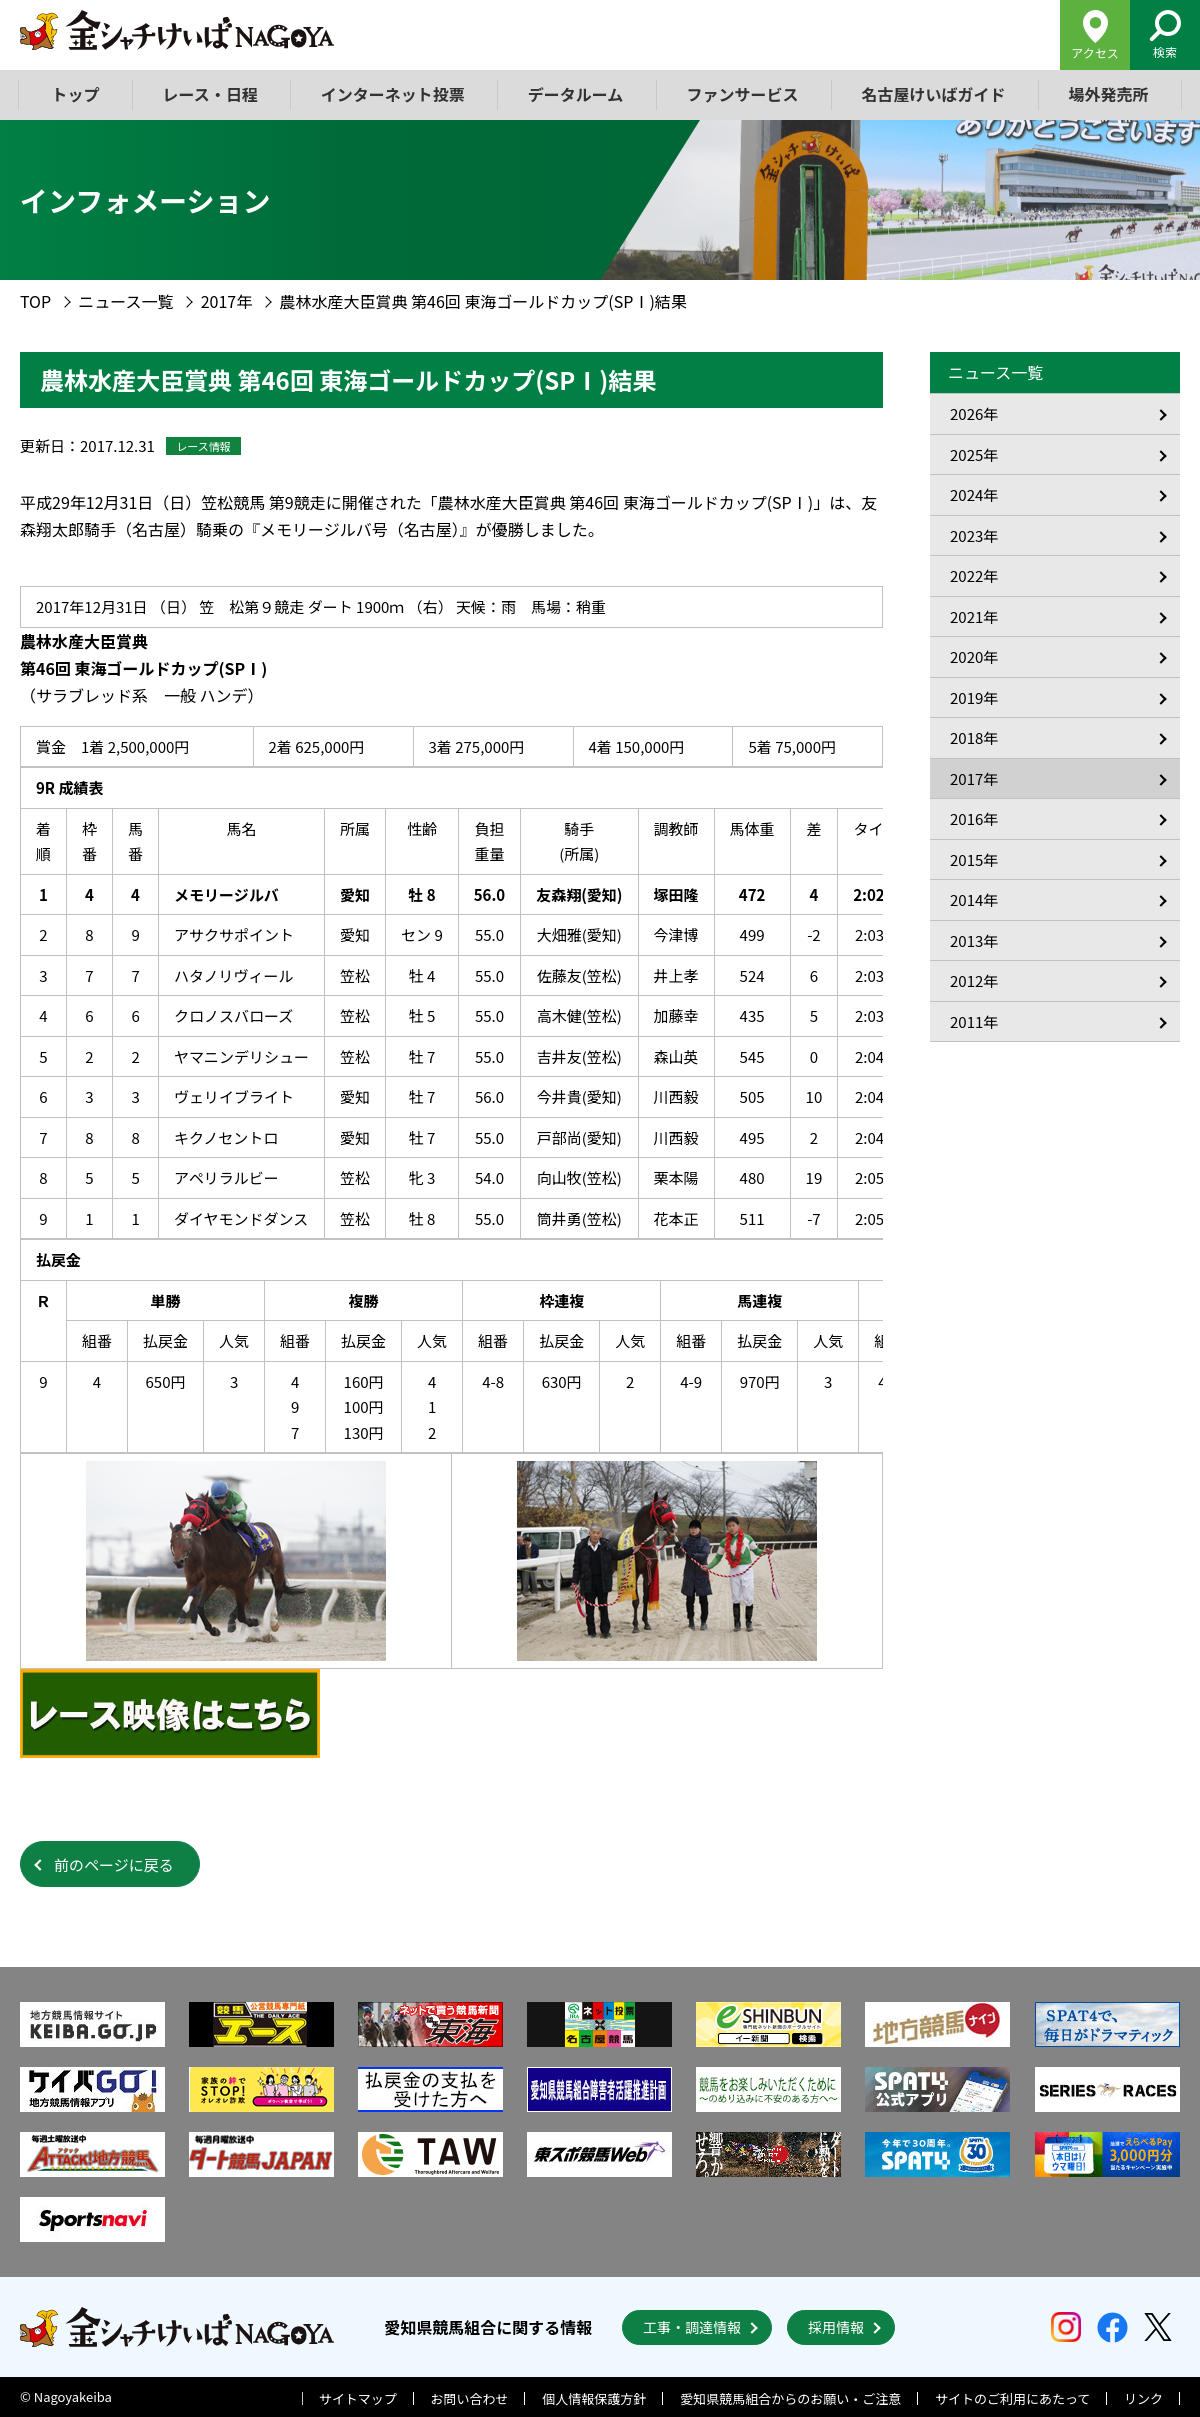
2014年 (974, 899)
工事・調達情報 (692, 2327)
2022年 (974, 575)
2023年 (974, 535)
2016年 (974, 818)
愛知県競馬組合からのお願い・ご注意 (790, 2398)
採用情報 (836, 2327)
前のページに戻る (114, 1864)
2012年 (974, 980)
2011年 (974, 1021)
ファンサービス (742, 94)
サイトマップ (358, 2398)
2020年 (974, 656)
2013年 (974, 940)
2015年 (974, 859)
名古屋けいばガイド (933, 94)
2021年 (974, 616)
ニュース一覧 (125, 301)
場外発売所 (1108, 94)
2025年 (974, 454)
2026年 (974, 413)
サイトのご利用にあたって (1012, 2398)
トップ (76, 94)
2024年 (974, 494)
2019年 (974, 697)
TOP (35, 301)
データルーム (576, 94)
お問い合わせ (470, 2398)
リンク (1143, 2398)
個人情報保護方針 (594, 2398)
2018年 (974, 737)
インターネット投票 (393, 94)
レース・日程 (210, 94)
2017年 (227, 301)
